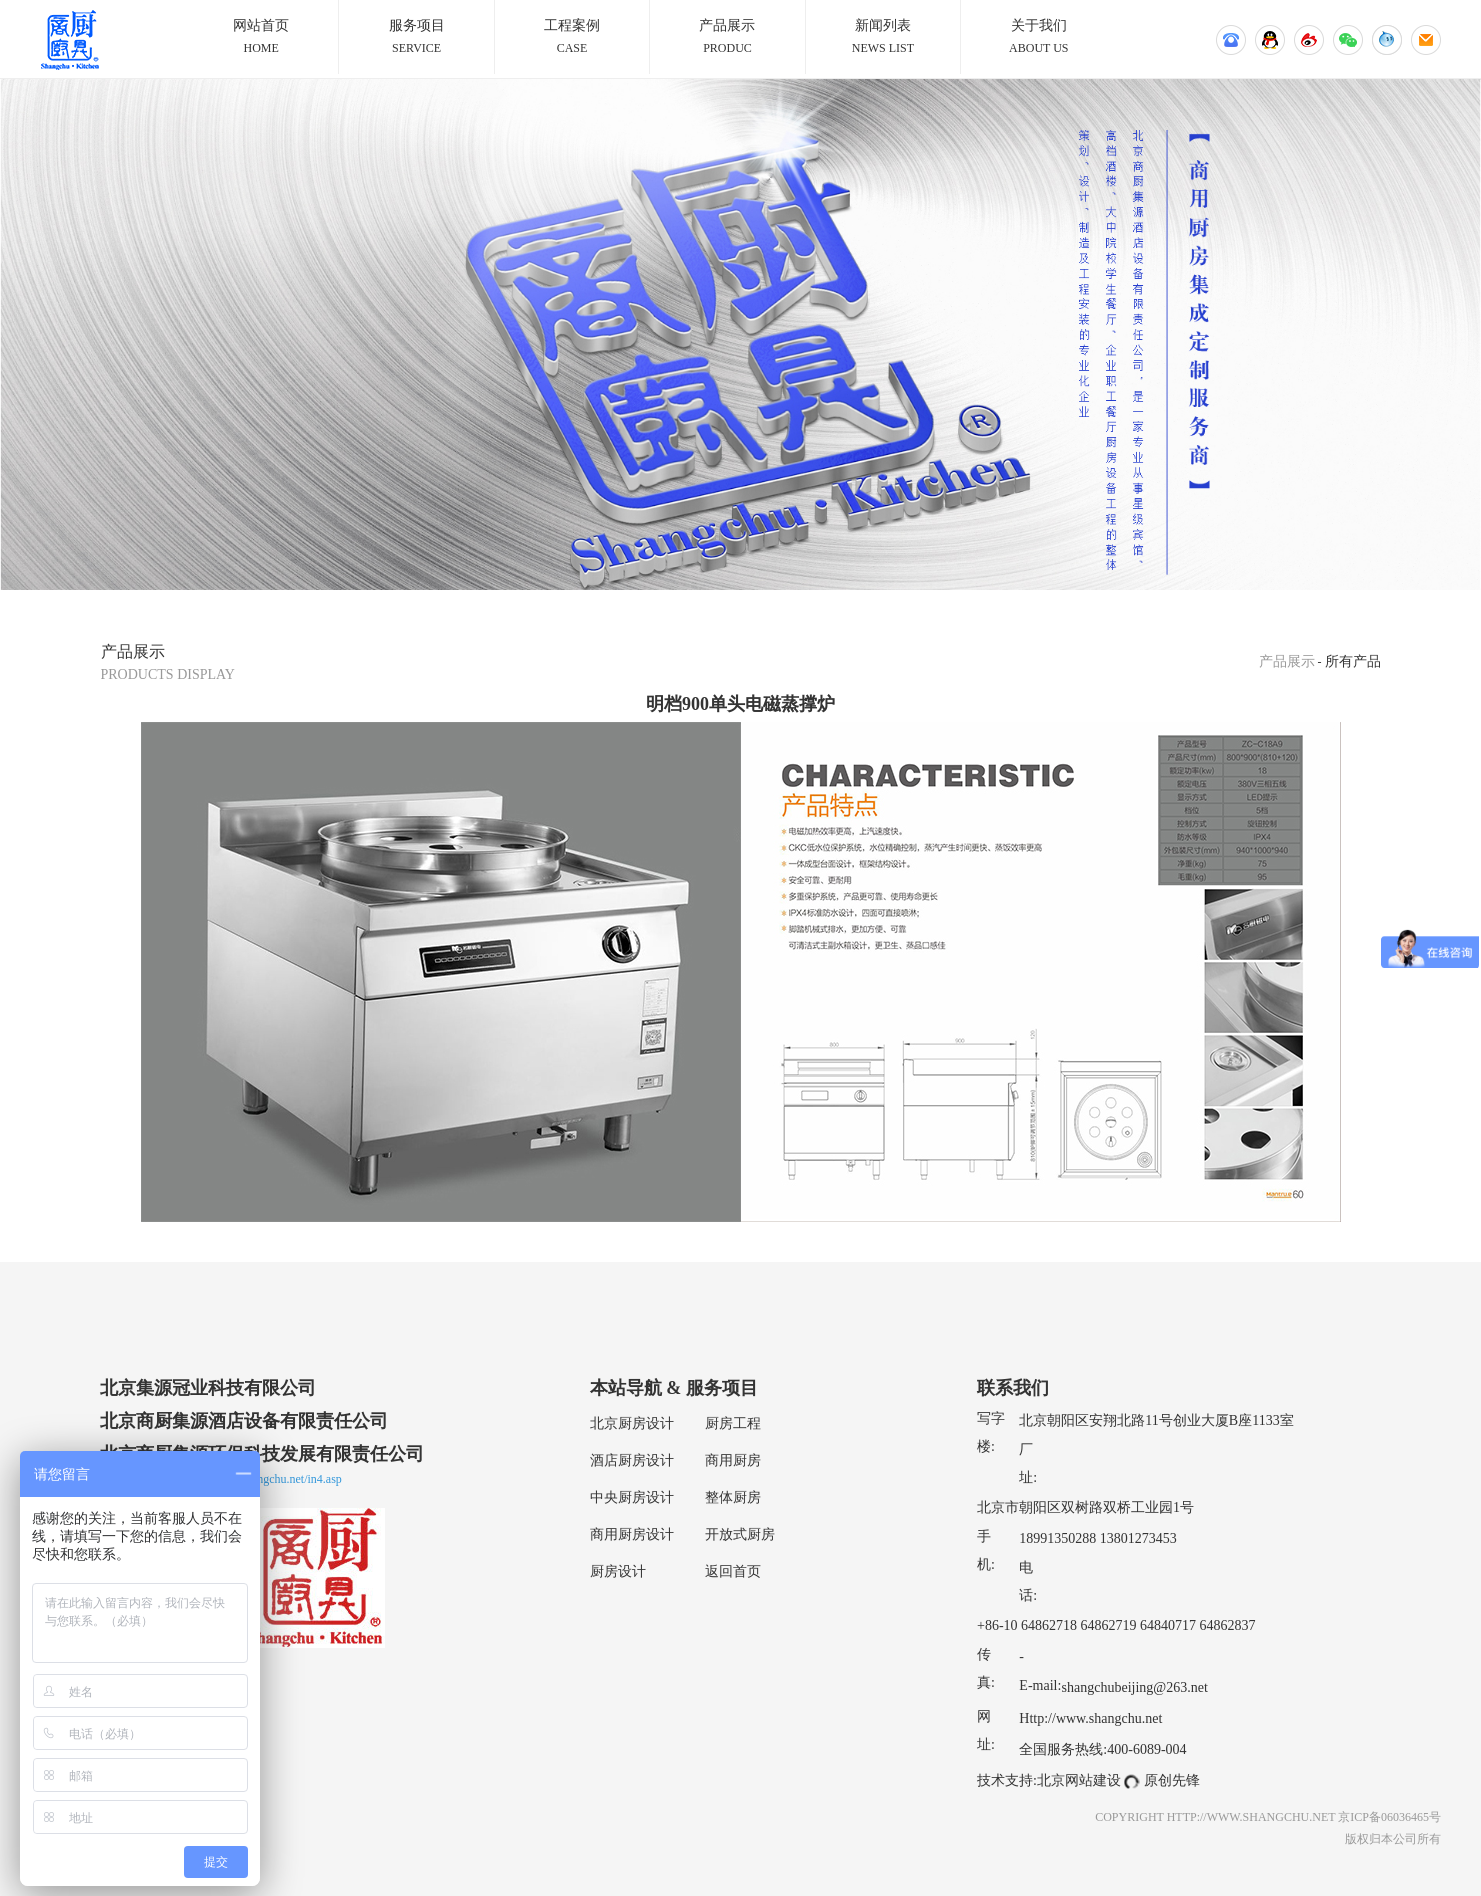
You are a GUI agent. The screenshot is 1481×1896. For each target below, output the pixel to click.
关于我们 (1038, 38)
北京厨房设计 (632, 1423)
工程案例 (572, 38)
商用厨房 (733, 1460)
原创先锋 (1172, 1780)
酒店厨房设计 (632, 1460)
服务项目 (416, 38)
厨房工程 (733, 1423)
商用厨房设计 (632, 1534)
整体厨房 (733, 1497)
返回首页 (733, 1571)
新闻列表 (883, 38)
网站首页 (261, 38)
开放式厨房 (740, 1534)
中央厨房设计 (632, 1497)
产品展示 (727, 38)
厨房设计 (618, 1571)
